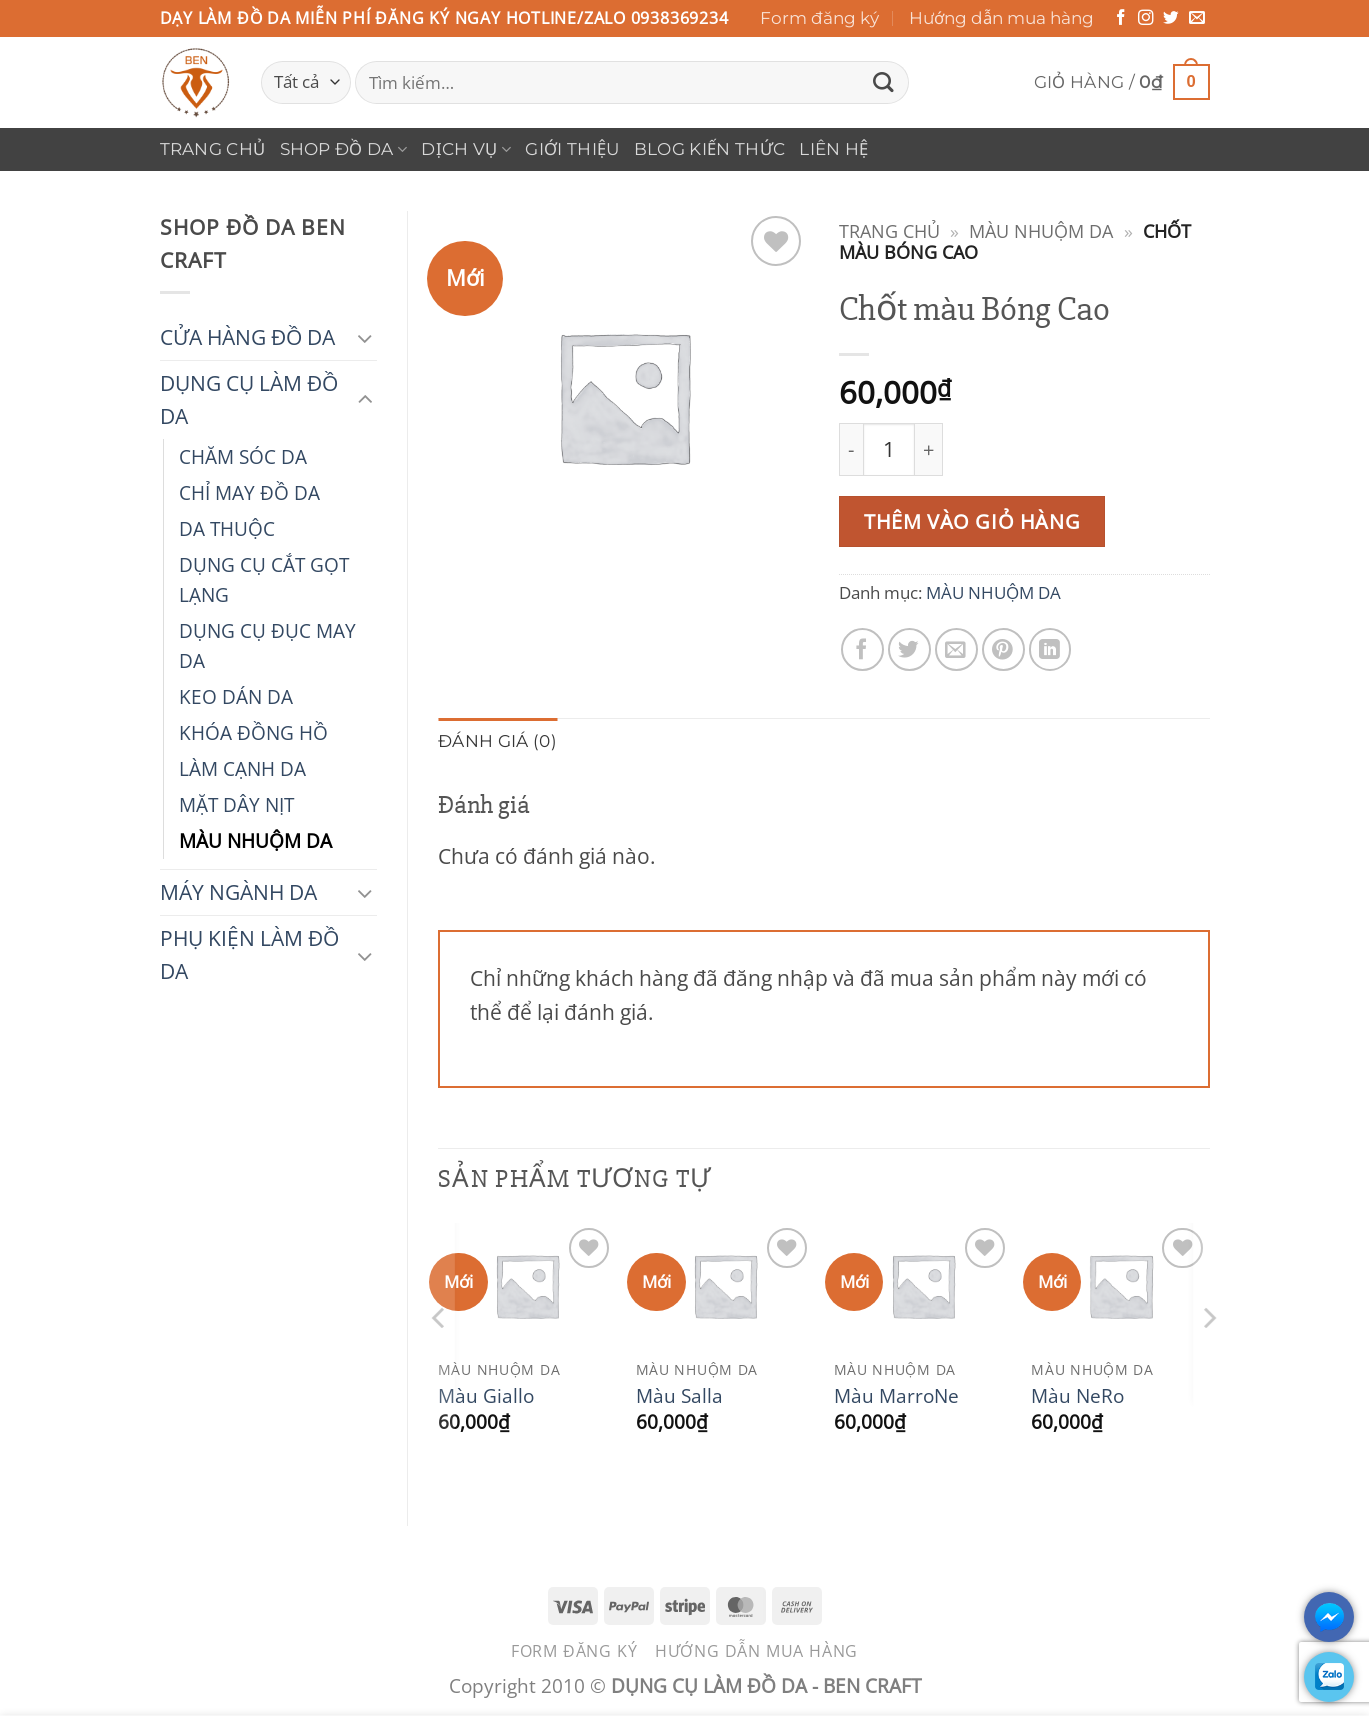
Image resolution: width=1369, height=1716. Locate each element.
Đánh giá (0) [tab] (497, 741)
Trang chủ (213, 149)
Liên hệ (833, 149)
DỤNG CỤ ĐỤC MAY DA (267, 645)
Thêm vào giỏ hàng (972, 521)
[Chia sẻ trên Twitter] (909, 649)
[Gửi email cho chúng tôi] (1197, 18)
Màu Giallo (486, 1396)
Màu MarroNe (896, 1396)
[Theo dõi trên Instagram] (1146, 18)
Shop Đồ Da (344, 149)
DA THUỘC (227, 528)
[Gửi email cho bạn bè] (956, 649)
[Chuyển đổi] (365, 337)
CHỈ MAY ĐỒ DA (249, 492)
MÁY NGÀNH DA (238, 892)
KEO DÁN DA (236, 696)
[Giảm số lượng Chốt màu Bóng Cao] (851, 449)
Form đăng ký (819, 18)
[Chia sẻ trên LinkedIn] (1050, 649)
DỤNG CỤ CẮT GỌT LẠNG (264, 579)
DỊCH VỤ (466, 149)
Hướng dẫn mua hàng (1001, 18)
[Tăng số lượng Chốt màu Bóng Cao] (929, 449)
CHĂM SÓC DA (243, 456)
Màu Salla (679, 1396)
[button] (1122, 82)
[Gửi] (884, 82)
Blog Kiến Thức (710, 149)
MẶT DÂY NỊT (236, 804)
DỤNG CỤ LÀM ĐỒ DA (249, 399)
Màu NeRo (1077, 1396)
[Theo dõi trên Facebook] (1121, 18)
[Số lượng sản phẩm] (889, 449)
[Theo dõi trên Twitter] (1171, 18)
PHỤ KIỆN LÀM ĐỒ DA (249, 954)
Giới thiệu (572, 149)
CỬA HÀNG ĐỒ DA (247, 337)
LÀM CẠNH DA (242, 768)
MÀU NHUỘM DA (255, 840)
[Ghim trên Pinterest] (1003, 649)
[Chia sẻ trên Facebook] (862, 649)
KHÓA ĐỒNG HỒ (253, 732)
